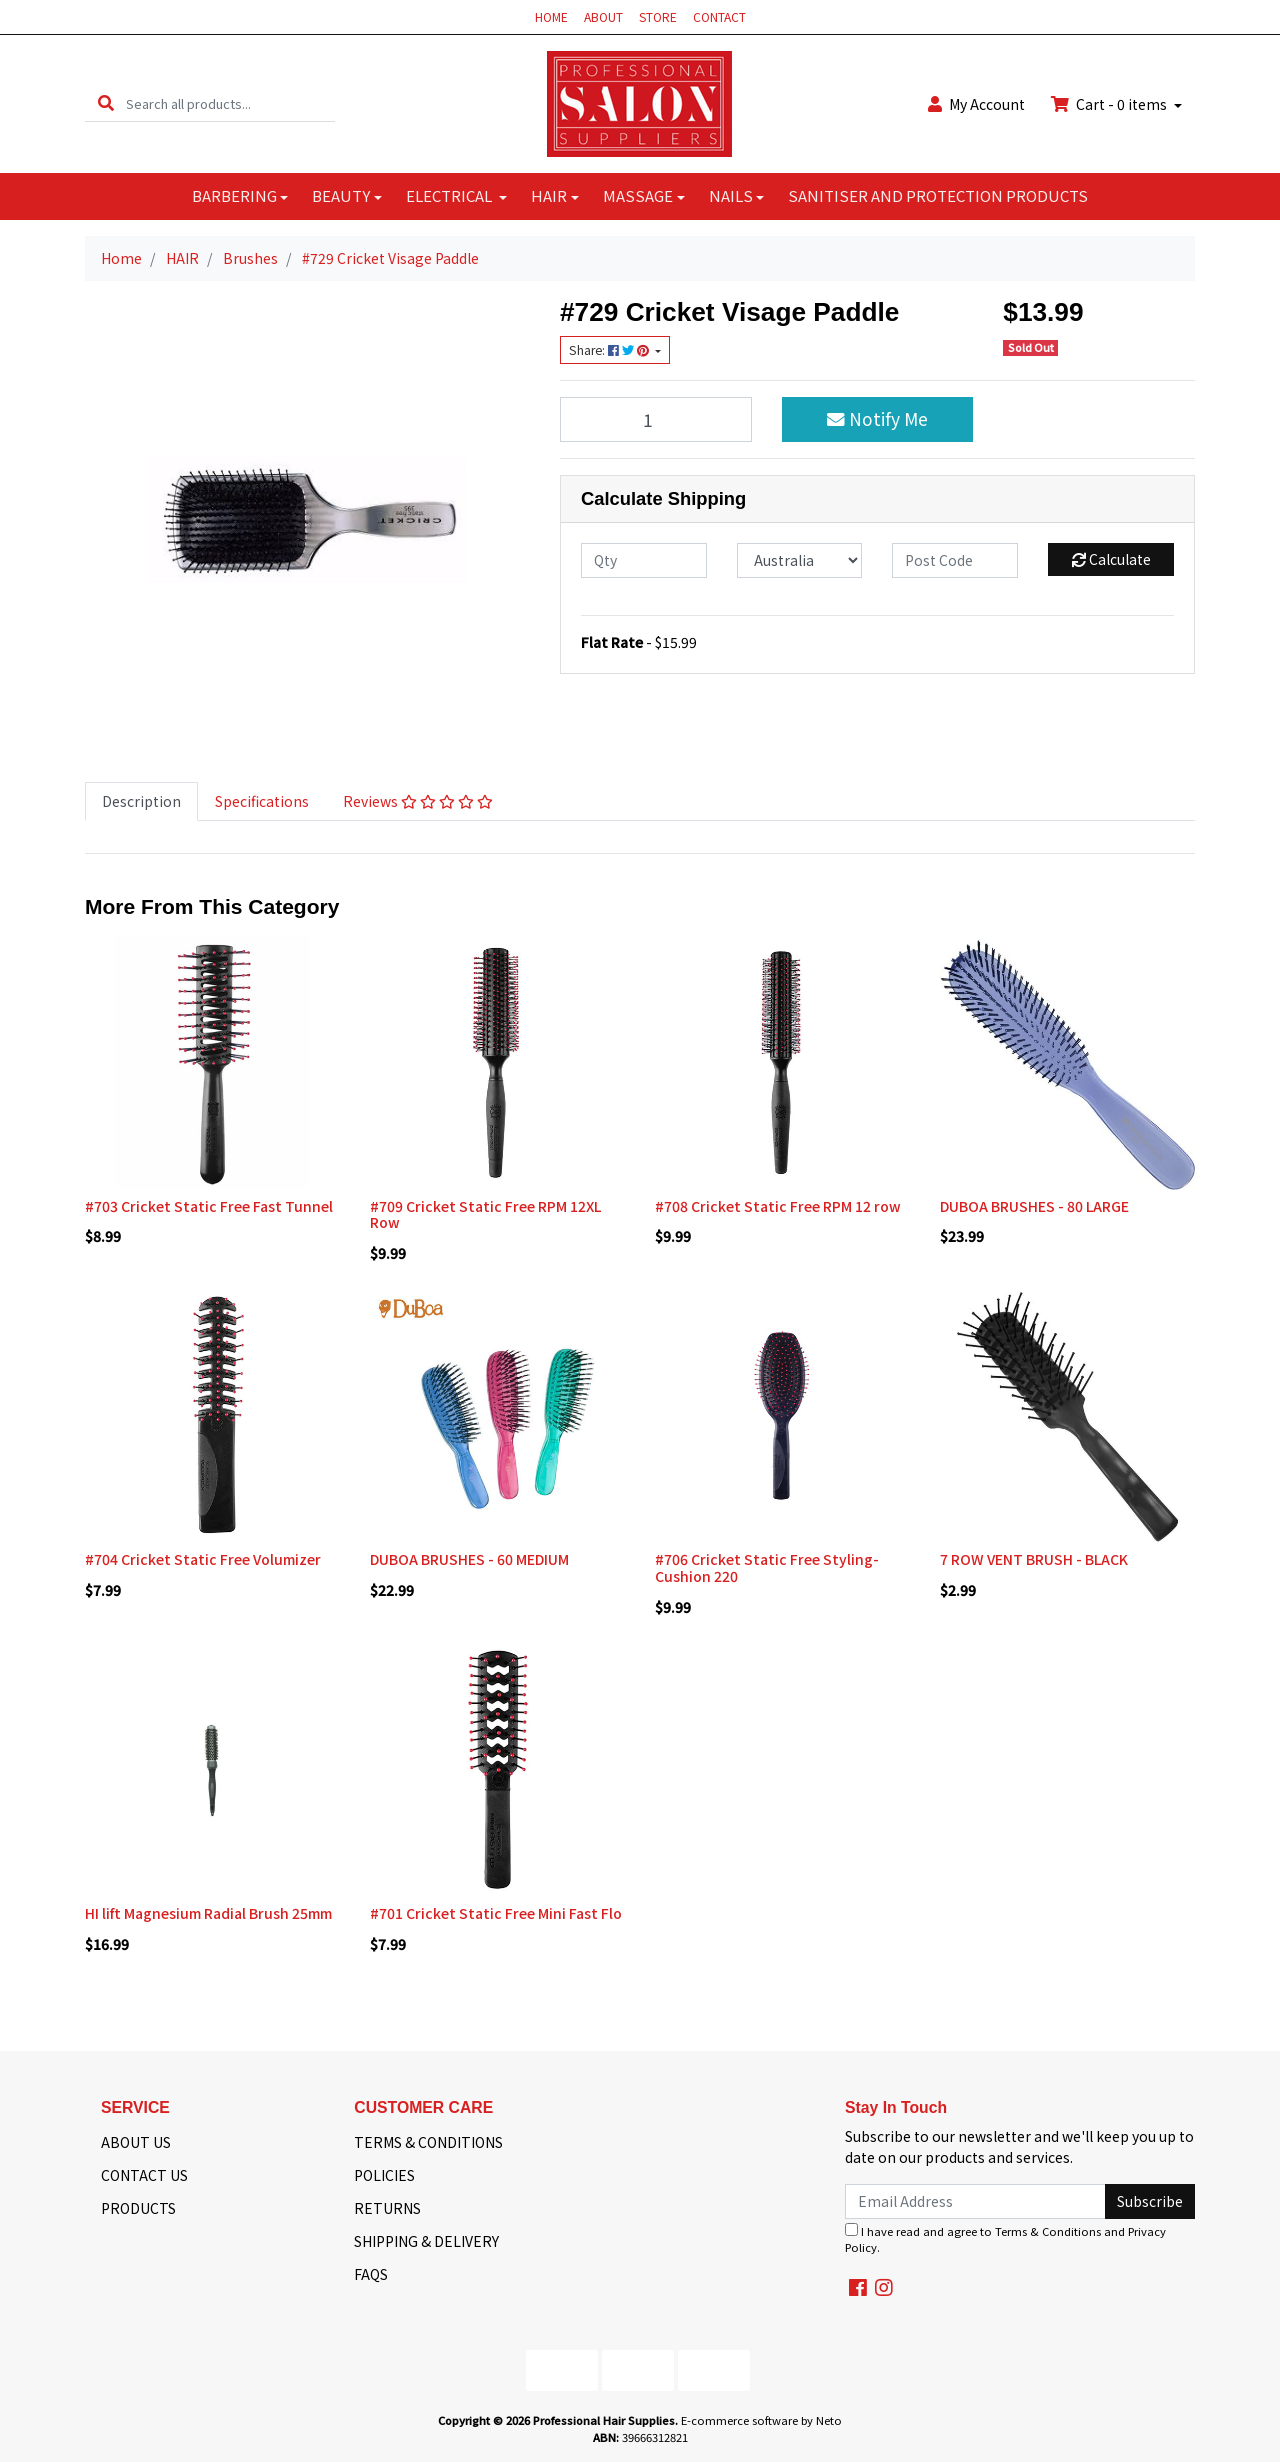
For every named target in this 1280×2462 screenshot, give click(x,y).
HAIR (549, 195)
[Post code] (955, 560)
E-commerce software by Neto (761, 2420)
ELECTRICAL (450, 195)
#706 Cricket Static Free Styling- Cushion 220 (767, 1567)
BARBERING (234, 195)
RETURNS (387, 2208)
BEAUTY (341, 195)
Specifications (262, 801)
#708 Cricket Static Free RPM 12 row (778, 1206)
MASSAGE (638, 195)
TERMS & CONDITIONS (428, 2142)
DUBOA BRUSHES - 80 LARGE (1034, 1206)
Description (141, 801)
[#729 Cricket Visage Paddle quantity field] (656, 419)
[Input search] (230, 103)
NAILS (731, 195)
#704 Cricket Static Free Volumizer (203, 1559)
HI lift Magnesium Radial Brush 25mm (208, 1913)
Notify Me (877, 418)
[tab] (141, 801)
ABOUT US (136, 2142)
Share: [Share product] (610, 350)
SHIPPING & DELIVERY (426, 2241)
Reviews (418, 801)
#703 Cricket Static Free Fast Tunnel (209, 1206)
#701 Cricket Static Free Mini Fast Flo (496, 1913)
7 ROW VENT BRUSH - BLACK (1034, 1559)
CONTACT (719, 16)
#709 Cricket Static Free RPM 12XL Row (485, 1214)
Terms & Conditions (1048, 2231)
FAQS (371, 2274)
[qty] (644, 560)
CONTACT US (144, 2175)
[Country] (800, 560)
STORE (658, 16)
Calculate (1111, 559)
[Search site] (106, 103)
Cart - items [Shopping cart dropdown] (1110, 104)
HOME (551, 16)
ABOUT (603, 16)
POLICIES (384, 2175)
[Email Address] (975, 2201)
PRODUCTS (138, 2208)
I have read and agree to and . (1005, 2239)
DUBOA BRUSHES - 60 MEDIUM (469, 1559)
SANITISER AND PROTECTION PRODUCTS (938, 195)
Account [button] (976, 104)
